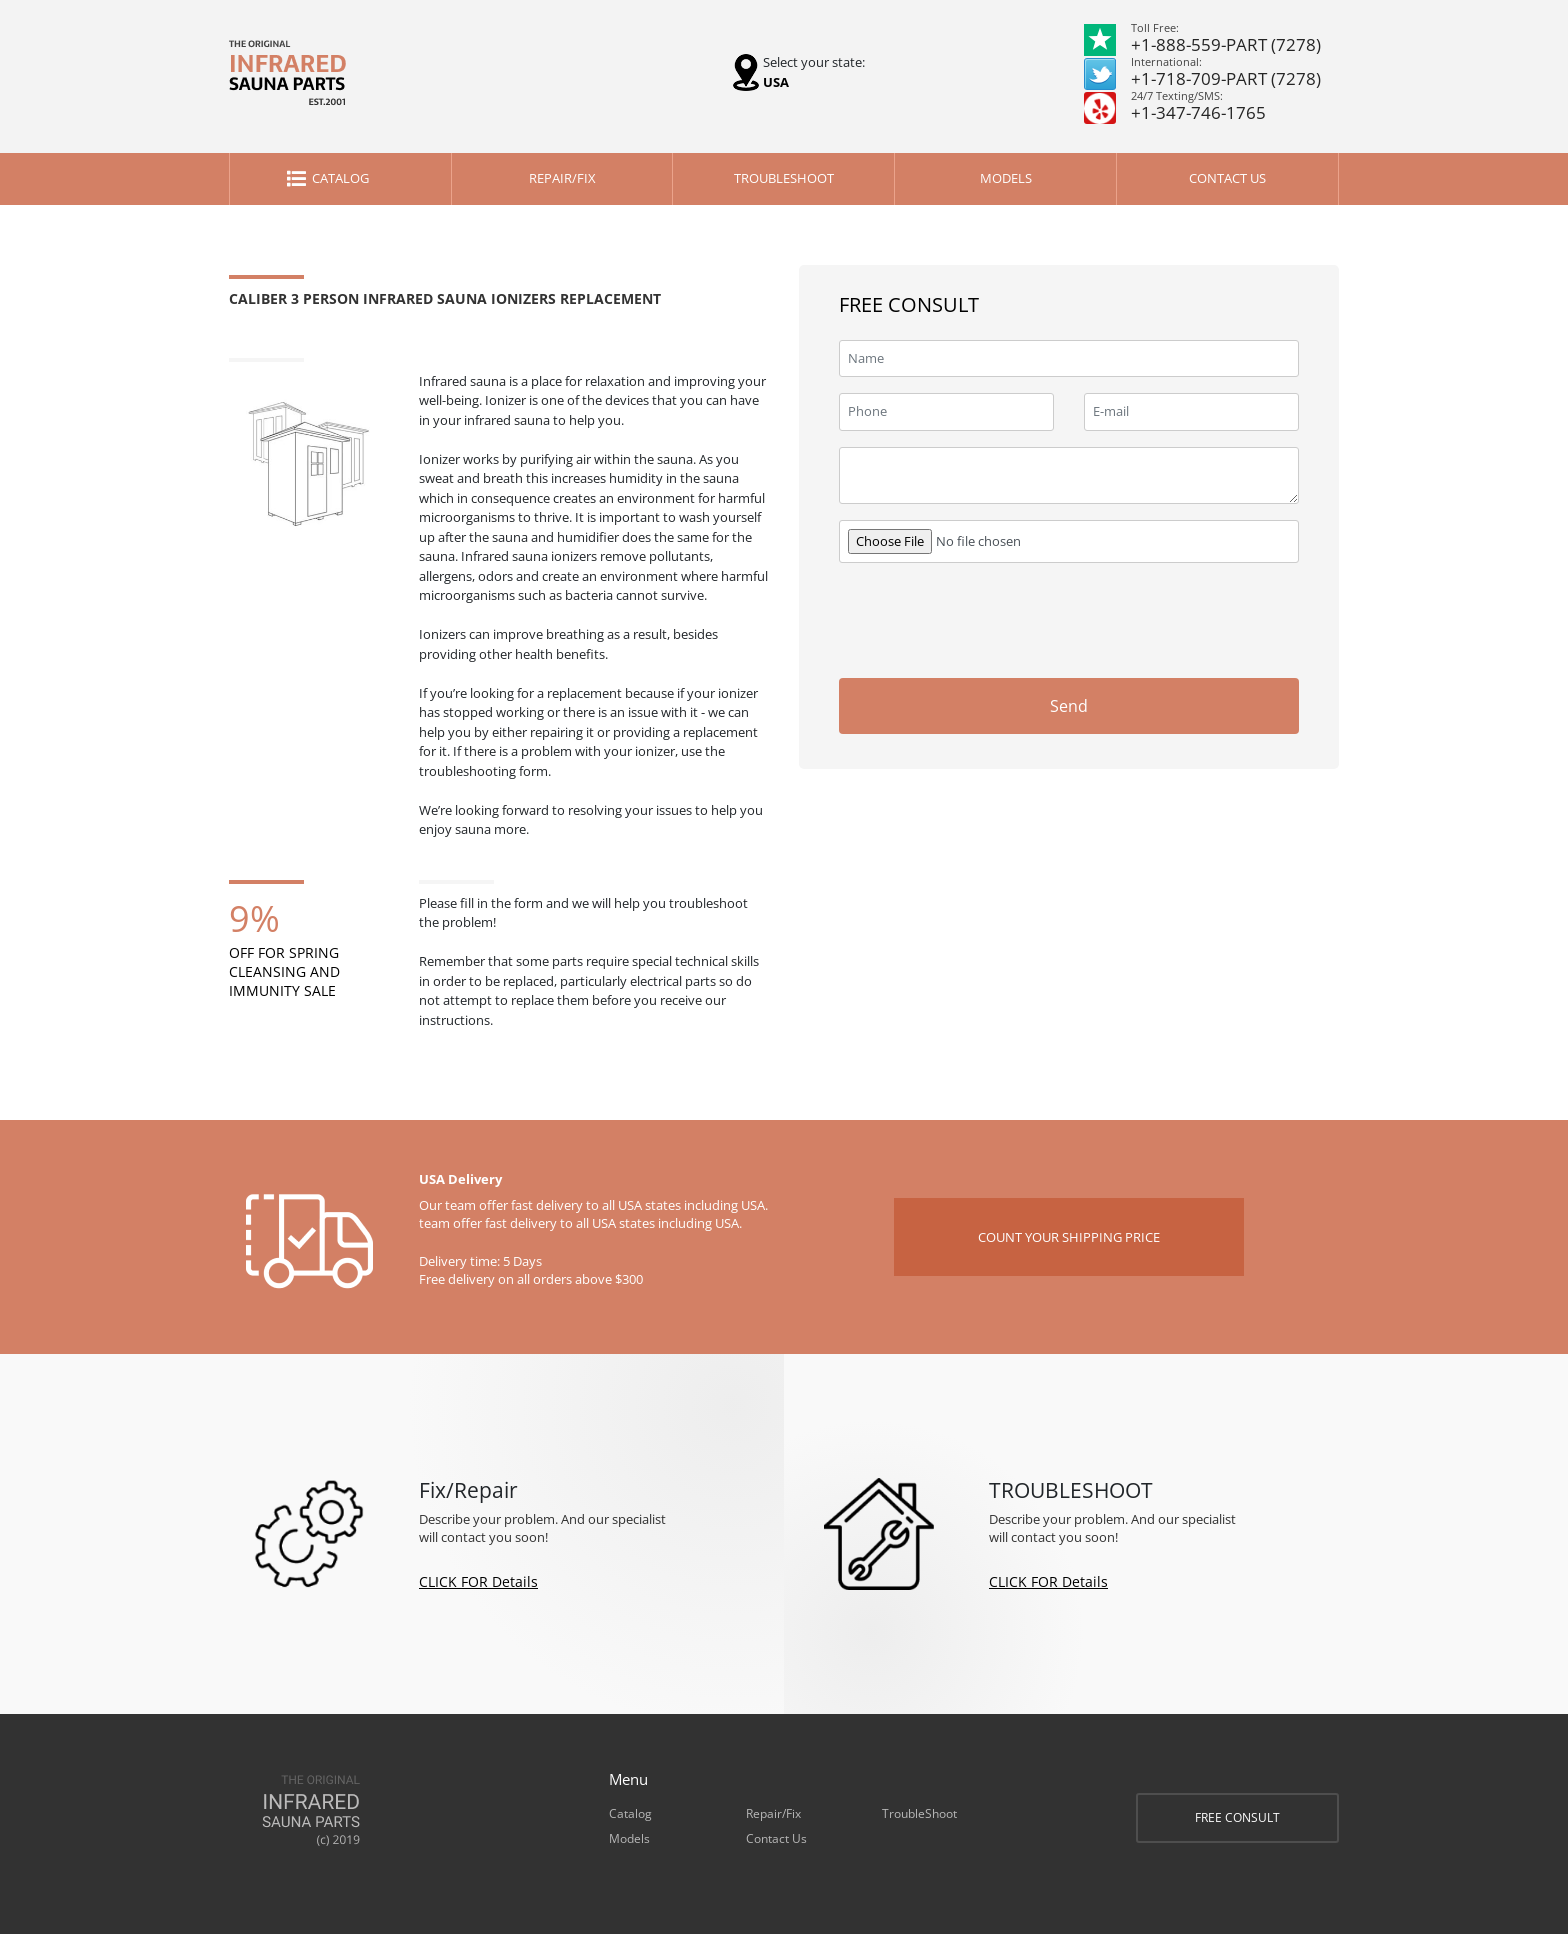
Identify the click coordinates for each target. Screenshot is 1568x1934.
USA (776, 82)
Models (1006, 178)
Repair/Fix (562, 178)
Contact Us (1227, 178)
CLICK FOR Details (478, 1581)
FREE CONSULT (1237, 1817)
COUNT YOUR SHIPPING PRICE (1069, 1237)
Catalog (340, 178)
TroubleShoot (784, 178)
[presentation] (1147, 618)
